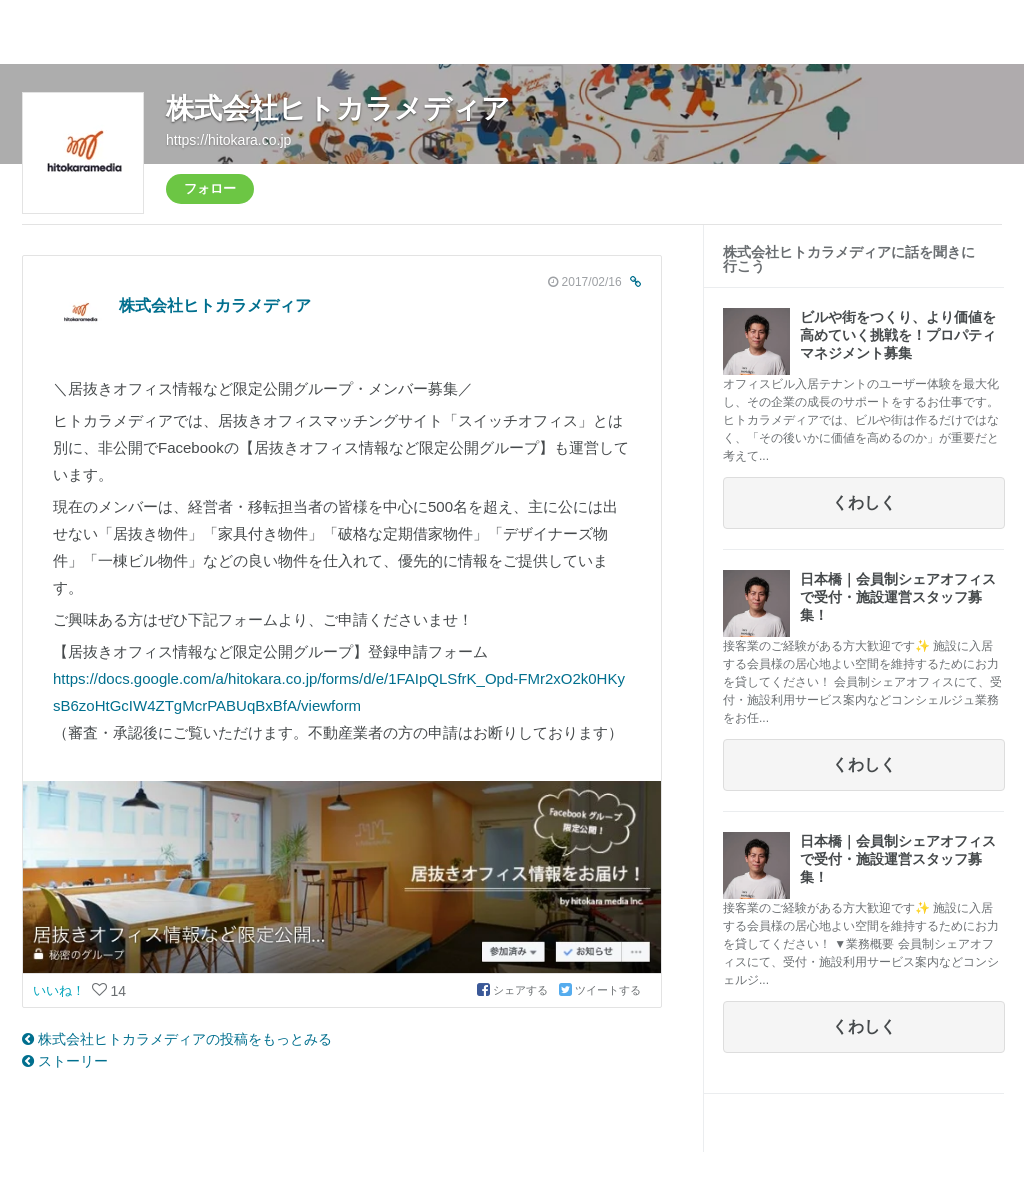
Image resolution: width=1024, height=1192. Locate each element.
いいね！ (61, 990)
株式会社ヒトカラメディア (338, 108)
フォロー (210, 188)
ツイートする (600, 990)
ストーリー (65, 1061)
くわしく (864, 502)
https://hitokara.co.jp (228, 140)
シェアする (514, 990)
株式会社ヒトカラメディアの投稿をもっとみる (177, 1039)
